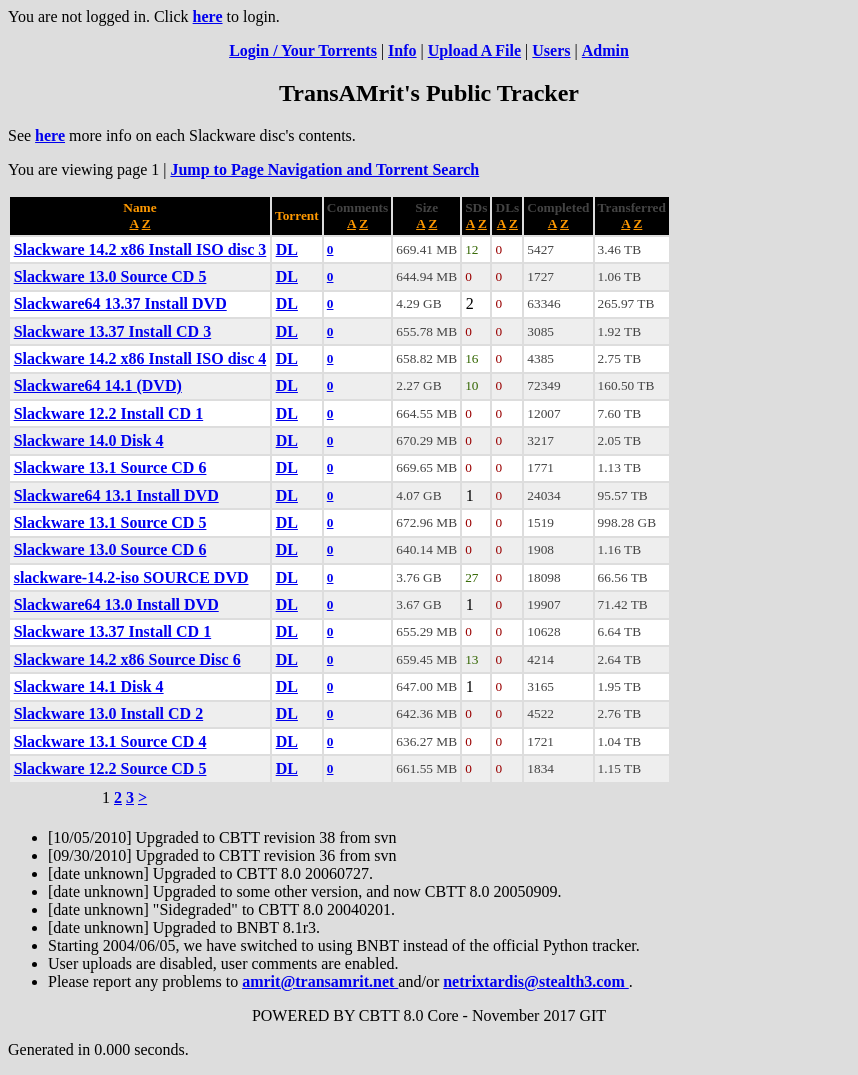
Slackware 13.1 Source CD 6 (110, 467)
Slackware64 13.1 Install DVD (116, 495)
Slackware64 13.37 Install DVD (120, 303)
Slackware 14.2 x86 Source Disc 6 (127, 659)
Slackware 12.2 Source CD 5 (110, 768)
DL (287, 249)
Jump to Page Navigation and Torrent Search (324, 169)
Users (551, 50)
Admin (605, 50)
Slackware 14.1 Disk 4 (89, 686)
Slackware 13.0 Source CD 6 (110, 549)
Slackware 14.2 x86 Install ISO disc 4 (140, 358)
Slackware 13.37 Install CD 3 (113, 331)
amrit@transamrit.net (320, 981)
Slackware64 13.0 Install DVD (116, 604)
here (208, 16)
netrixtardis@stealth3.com (536, 981)
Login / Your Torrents (303, 50)
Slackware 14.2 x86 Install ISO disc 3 (140, 249)
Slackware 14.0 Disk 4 (89, 440)
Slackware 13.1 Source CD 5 (110, 522)
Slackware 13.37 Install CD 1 (113, 631)
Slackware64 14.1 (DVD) (98, 385)
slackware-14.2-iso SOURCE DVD (131, 577)
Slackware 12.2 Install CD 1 (109, 413)
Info (402, 50)
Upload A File (474, 50)
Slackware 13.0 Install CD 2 (109, 713)
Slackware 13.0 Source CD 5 (110, 276)
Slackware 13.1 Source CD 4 (110, 741)
